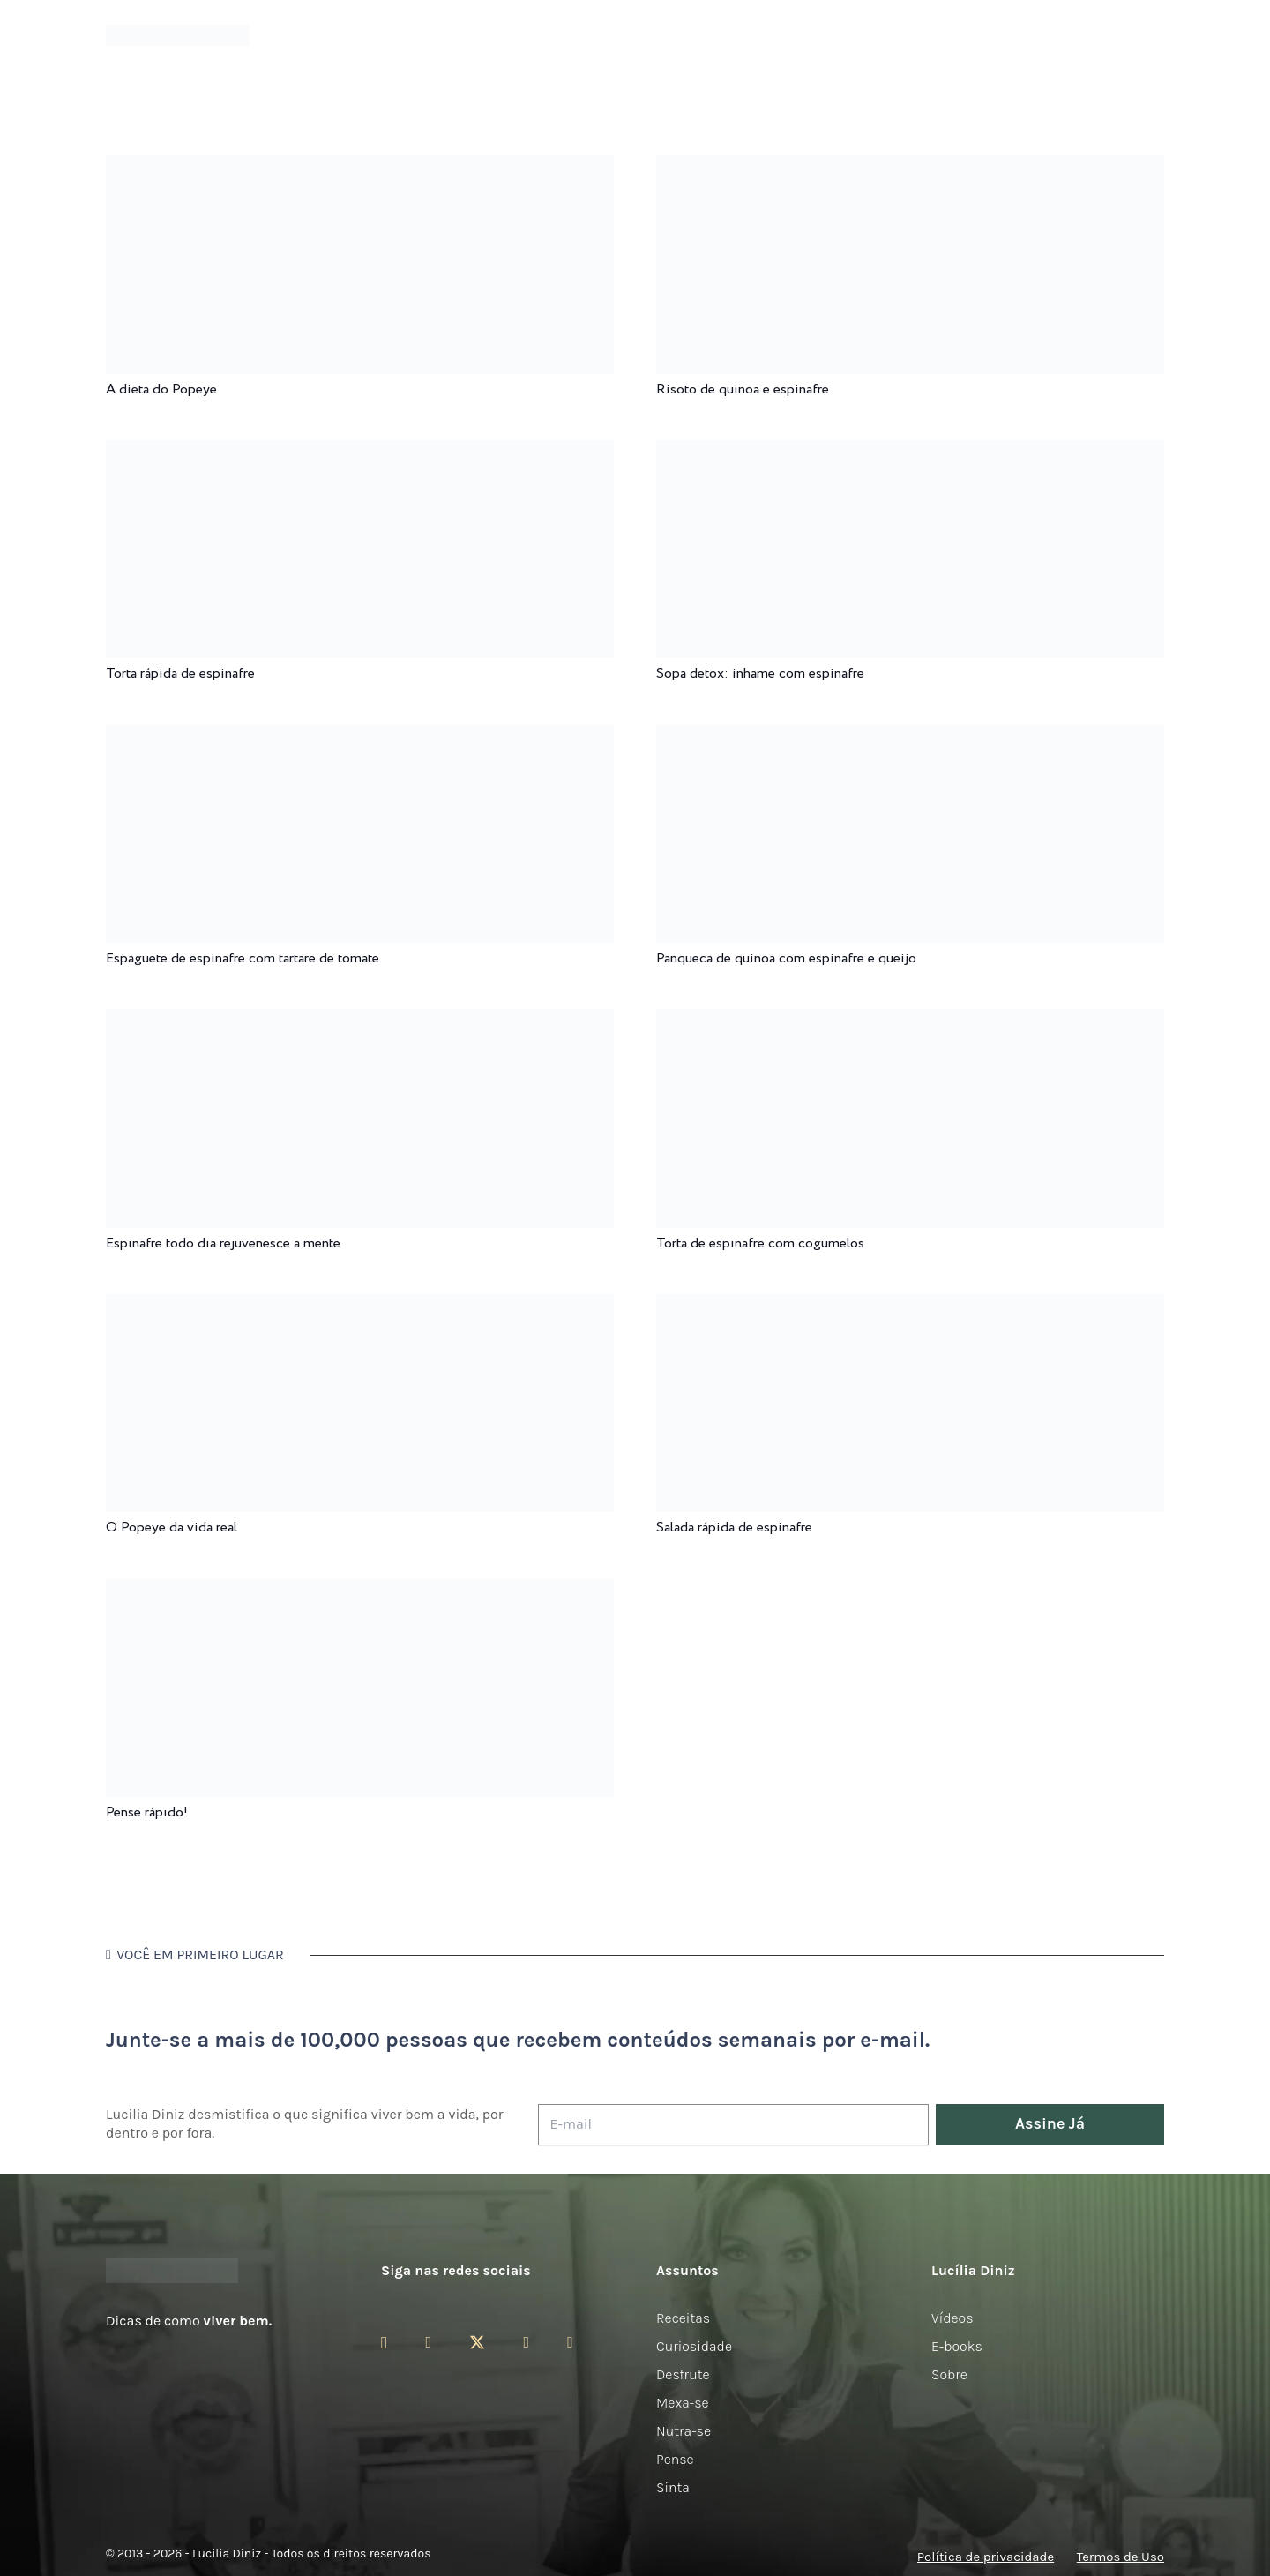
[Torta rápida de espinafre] (360, 452)
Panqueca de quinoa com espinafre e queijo (786, 958)
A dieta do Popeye (161, 389)
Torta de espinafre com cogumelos (760, 1243)
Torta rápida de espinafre (180, 673)
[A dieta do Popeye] (360, 167)
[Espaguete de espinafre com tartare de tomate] (360, 736)
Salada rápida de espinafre (734, 1527)
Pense (675, 2459)
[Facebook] (428, 2342)
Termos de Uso (1120, 2557)
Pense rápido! (147, 1812)
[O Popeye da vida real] (360, 1306)
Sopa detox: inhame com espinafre (760, 673)
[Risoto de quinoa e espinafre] (910, 167)
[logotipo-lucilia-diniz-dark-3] (178, 36)
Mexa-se (682, 2402)
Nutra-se (683, 2430)
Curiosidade (694, 2346)
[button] (1154, 36)
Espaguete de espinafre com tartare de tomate (242, 958)
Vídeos (952, 2318)
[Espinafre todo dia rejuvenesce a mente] (360, 1021)
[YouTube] (526, 2342)
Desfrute (683, 2374)
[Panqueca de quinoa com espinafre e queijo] (910, 736)
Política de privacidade (985, 2557)
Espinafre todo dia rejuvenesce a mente (223, 1243)
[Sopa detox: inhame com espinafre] (910, 452)
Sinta (673, 2487)
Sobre (949, 2374)
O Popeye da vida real (171, 1527)
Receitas (683, 2318)
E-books (956, 2346)
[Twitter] (477, 2342)
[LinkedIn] (570, 2342)
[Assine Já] (1050, 2124)
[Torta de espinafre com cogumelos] (910, 1021)
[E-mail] (733, 2124)
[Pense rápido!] (360, 1590)
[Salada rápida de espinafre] (910, 1306)
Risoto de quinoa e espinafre (742, 389)
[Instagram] (384, 2343)
